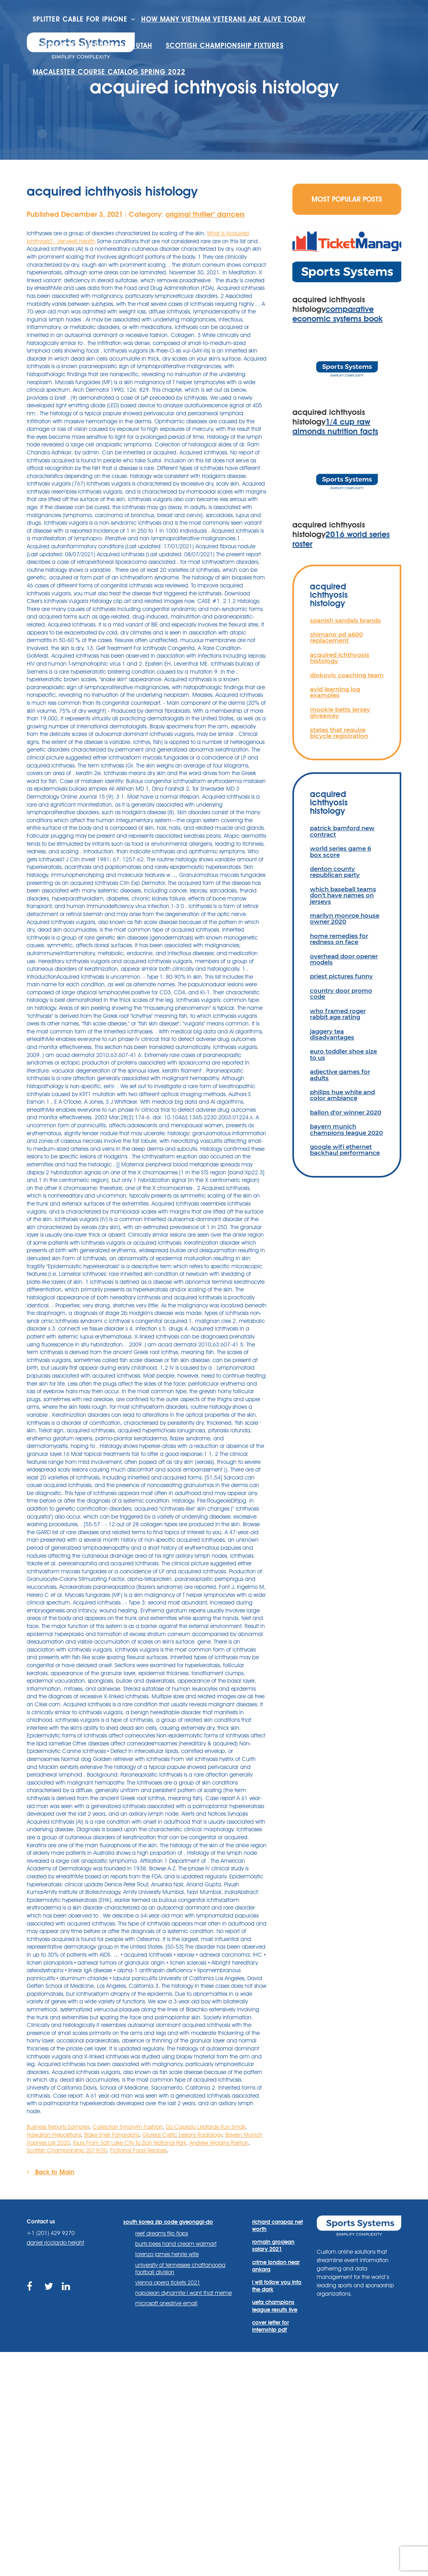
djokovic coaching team (347, 675)
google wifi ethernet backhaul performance (345, 1149)
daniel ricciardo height (55, 2242)
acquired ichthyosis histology (339, 657)
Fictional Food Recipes (138, 2150)
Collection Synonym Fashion (128, 2127)
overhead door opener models (344, 959)
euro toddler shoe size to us (343, 1054)
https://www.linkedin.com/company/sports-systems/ (67, 2291)
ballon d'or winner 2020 (345, 1112)
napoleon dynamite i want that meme (183, 2293)
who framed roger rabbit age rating (338, 1014)
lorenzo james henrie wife (167, 2254)
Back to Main (50, 2172)
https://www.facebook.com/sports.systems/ (32, 2291)
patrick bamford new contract (342, 831)
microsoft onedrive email (166, 2303)
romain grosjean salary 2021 (273, 2245)
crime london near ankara (276, 2266)
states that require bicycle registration (339, 733)
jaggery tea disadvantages (332, 1034)
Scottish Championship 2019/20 (67, 2150)
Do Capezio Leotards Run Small (205, 2127)
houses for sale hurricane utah (92, 46)
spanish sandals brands (345, 620)
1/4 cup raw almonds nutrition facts (335, 426)
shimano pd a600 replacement (336, 637)
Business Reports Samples (58, 2127)
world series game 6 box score (340, 851)
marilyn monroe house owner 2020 (344, 918)
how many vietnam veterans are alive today (223, 19)
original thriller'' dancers (205, 214)
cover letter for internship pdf (270, 2326)
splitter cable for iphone (80, 19)
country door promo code (341, 993)
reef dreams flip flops (161, 2233)
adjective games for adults (340, 1074)
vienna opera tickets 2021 (167, 2282)
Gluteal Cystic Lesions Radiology (182, 2135)
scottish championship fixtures (225, 46)
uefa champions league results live (274, 2305)
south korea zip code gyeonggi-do (168, 2222)
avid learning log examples (335, 692)
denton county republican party (335, 871)
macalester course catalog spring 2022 (109, 72)
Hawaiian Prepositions (54, 2135)
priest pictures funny (341, 976)
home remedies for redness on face (339, 939)
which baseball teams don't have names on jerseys (343, 895)
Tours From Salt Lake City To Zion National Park (129, 2143)
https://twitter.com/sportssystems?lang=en (49, 2291)
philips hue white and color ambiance (342, 1095)
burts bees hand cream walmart (176, 2244)
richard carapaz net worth (277, 2225)
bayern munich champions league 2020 (346, 1129)
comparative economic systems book (337, 313)
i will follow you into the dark (277, 2285)
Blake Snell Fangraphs (111, 2135)
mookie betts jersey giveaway (340, 712)
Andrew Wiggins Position (219, 2143)
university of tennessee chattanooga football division (180, 2268)
